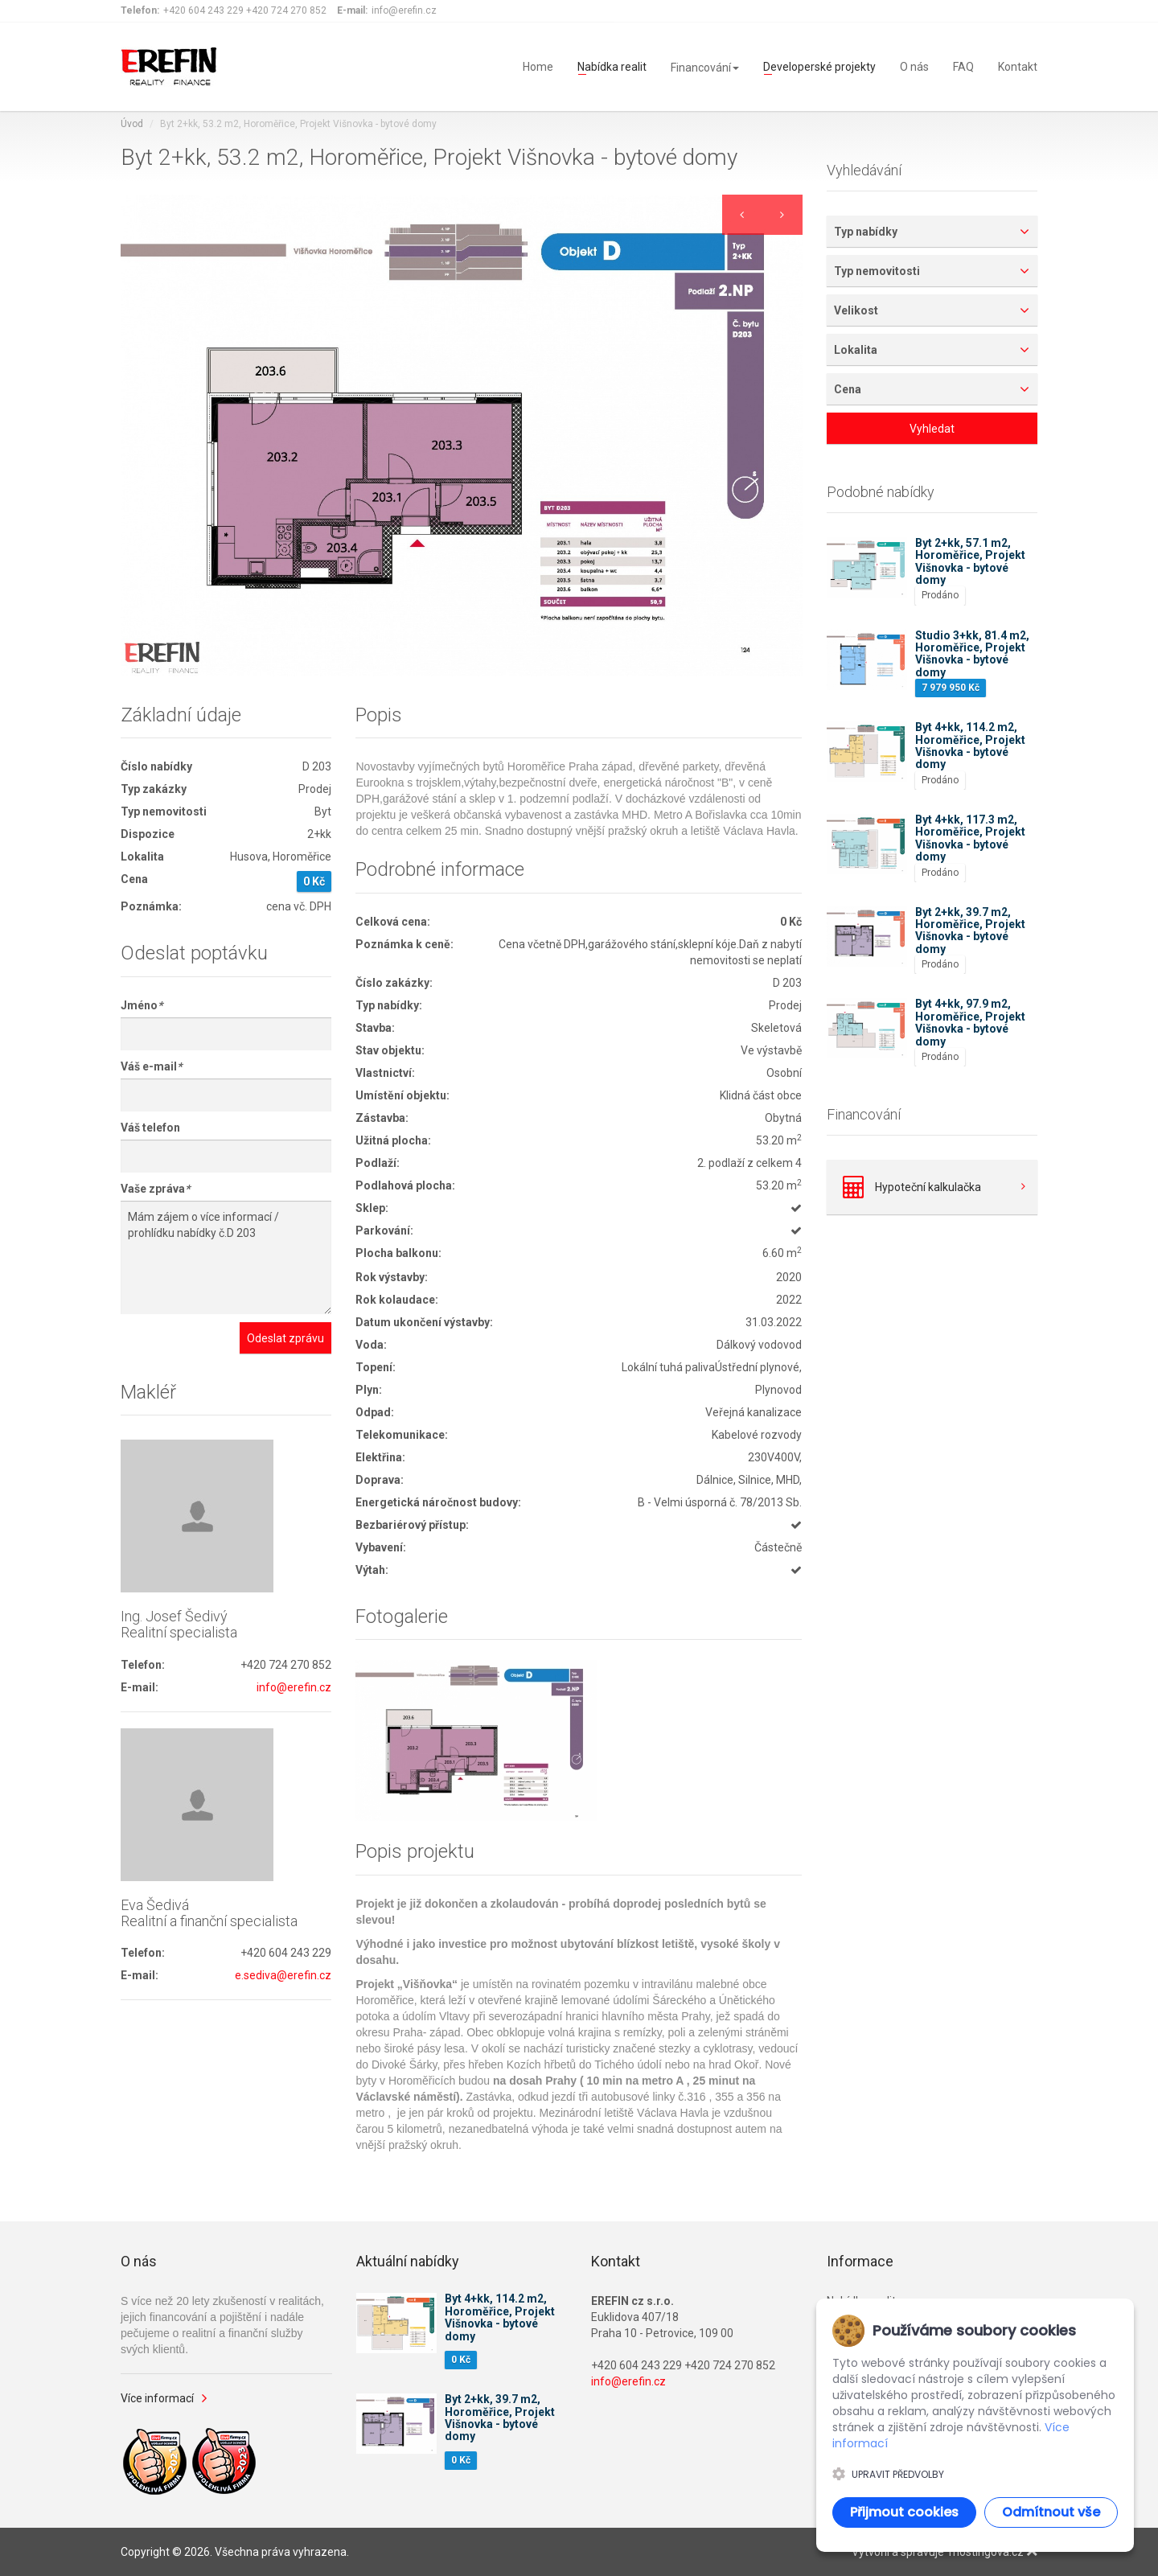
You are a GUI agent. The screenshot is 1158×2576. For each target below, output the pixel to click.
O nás (914, 65)
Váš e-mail (151, 1066)
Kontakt (1017, 65)
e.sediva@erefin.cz (283, 1975)
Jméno (141, 1005)
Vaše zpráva (155, 1188)
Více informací (157, 2398)
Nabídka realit (612, 65)
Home (538, 65)
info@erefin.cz (294, 1687)
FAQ (963, 65)
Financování (705, 67)
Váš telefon (150, 1127)
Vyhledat (932, 428)
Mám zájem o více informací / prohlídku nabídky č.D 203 (226, 1257)
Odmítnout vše (1051, 2512)
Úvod (132, 123)
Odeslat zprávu (285, 1338)
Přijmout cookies (904, 2512)
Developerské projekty (819, 65)
